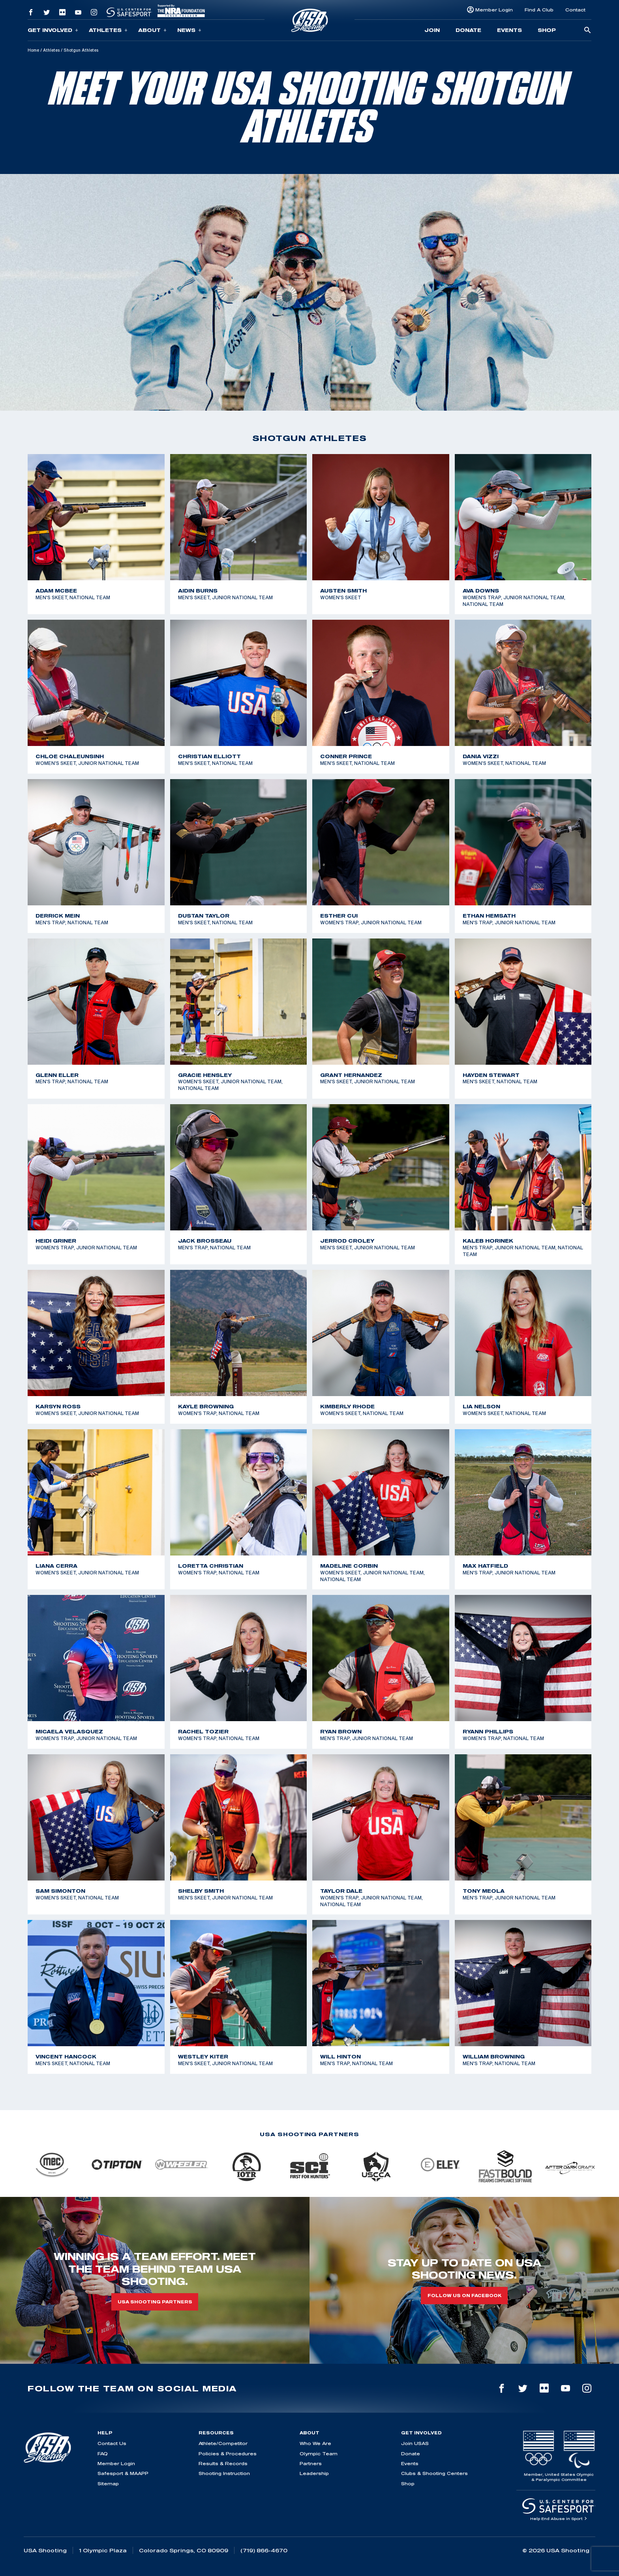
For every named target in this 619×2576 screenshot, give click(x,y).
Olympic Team (319, 2453)
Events (509, 30)
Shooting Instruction (224, 2473)
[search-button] (587, 30)
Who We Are (315, 2443)
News (189, 30)
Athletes (108, 30)
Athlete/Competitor (223, 2443)
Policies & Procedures (228, 2453)
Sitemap (108, 2483)
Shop (547, 30)
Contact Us (112, 2443)
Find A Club (539, 9)
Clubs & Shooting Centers (434, 2473)
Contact (575, 9)
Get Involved (53, 30)
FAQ (103, 2453)
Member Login (494, 10)
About (152, 30)
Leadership (314, 2473)
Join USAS (415, 2443)
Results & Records (223, 2463)
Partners (311, 2463)
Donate (468, 30)
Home (33, 50)
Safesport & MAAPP (123, 2473)
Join (432, 30)
